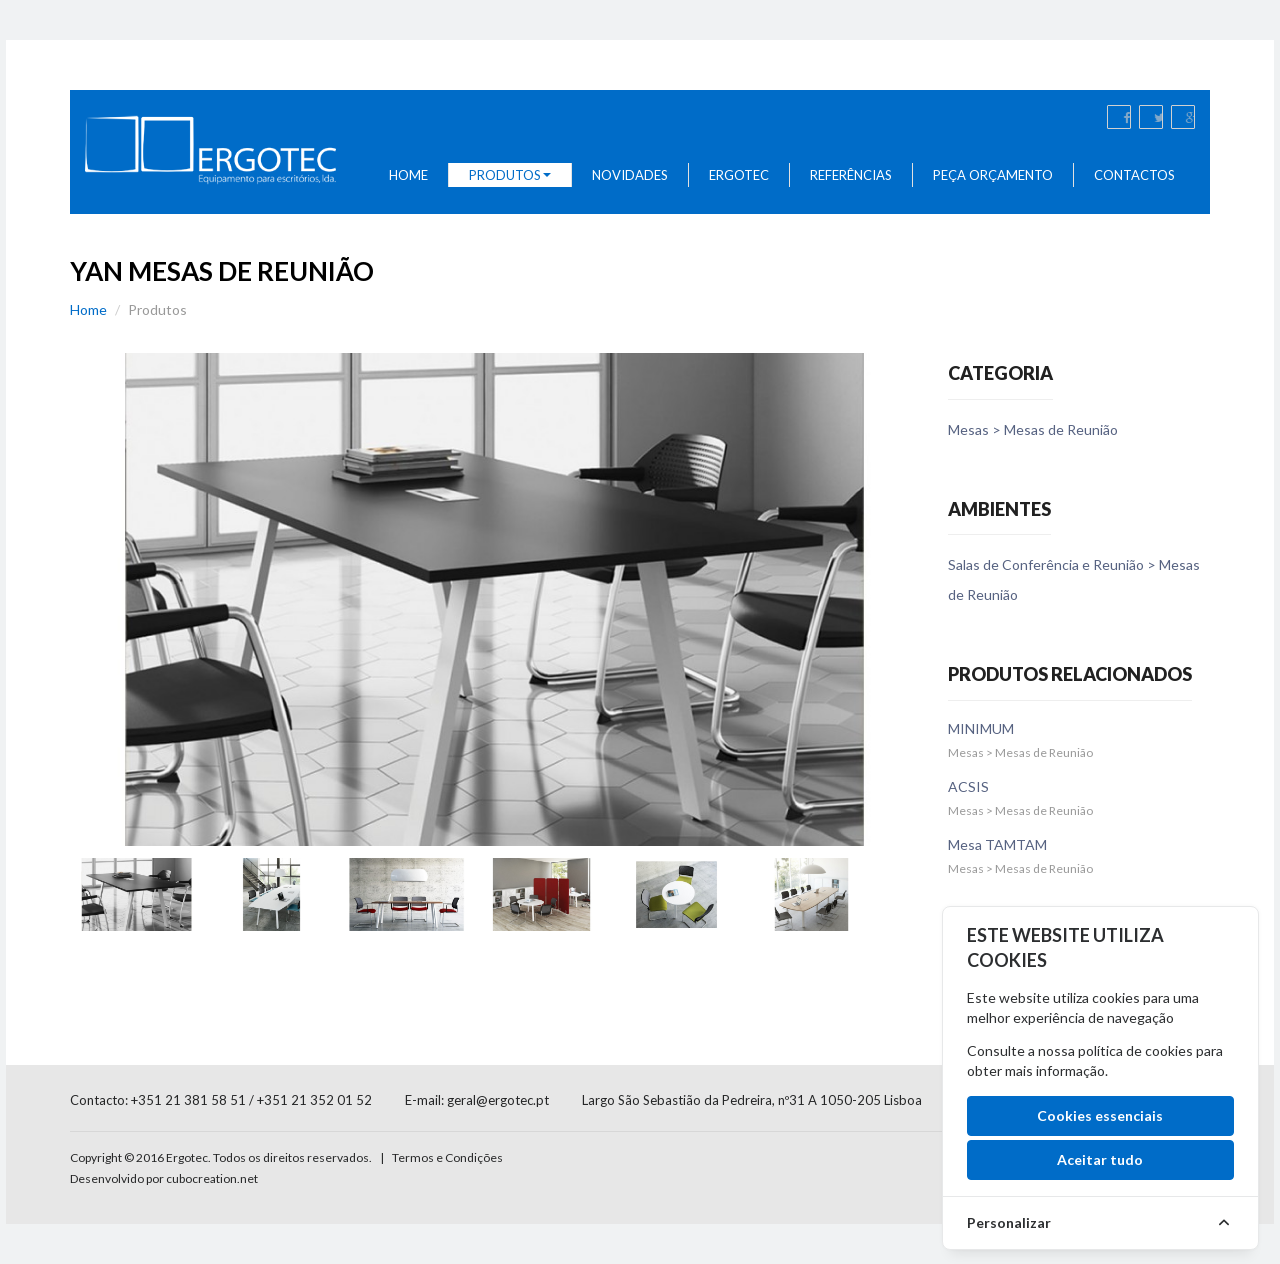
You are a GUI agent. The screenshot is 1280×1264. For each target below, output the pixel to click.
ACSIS (968, 786)
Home (408, 175)
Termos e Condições (447, 1157)
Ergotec (739, 175)
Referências (851, 175)
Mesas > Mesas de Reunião (1033, 429)
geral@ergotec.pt (498, 1100)
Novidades (630, 175)
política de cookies (1135, 1050)
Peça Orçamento (993, 175)
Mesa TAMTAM (997, 844)
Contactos (1134, 175)
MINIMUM (981, 728)
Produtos (510, 175)
